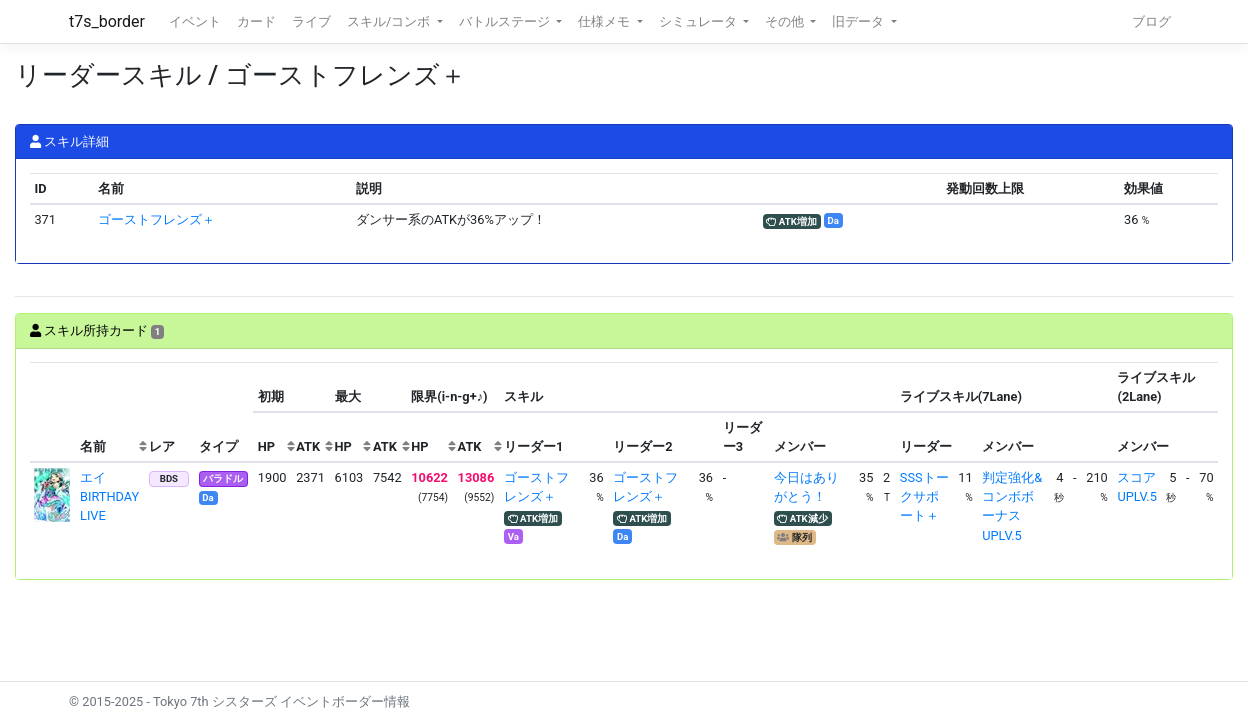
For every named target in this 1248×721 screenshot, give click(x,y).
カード (256, 21)
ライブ (311, 21)
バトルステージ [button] (506, 21)
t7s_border (107, 21)
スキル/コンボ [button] (390, 21)
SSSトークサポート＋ (924, 496)
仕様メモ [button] (605, 21)
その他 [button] (786, 21)
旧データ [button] (859, 21)
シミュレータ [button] (699, 21)
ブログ (1151, 21)
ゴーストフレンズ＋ (156, 219)
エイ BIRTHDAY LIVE (109, 496)
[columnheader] (53, 412)
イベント (195, 21)
